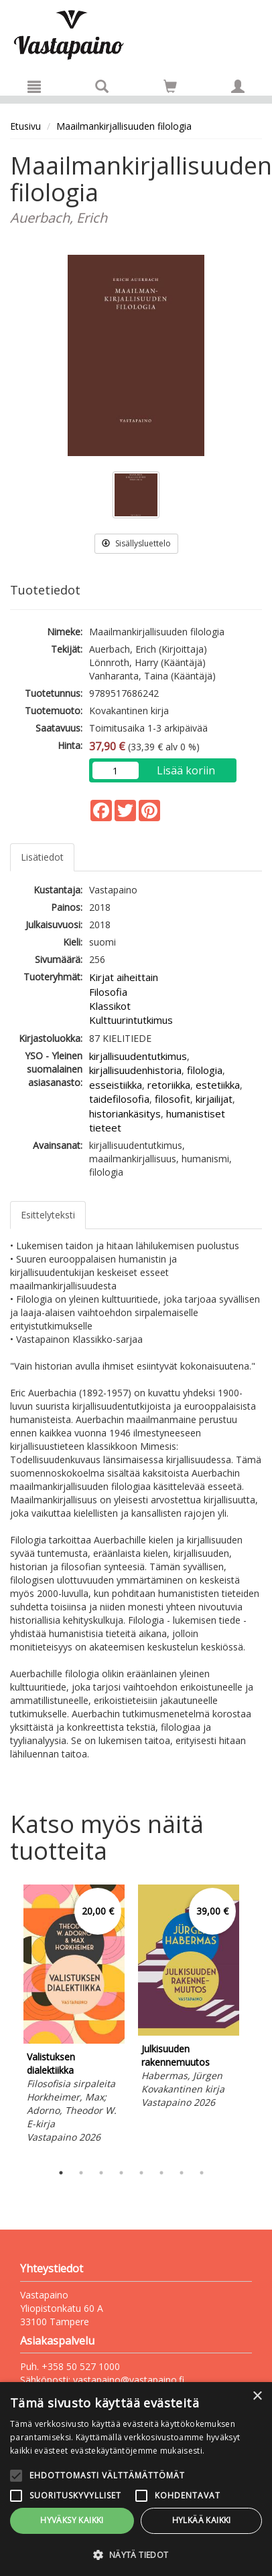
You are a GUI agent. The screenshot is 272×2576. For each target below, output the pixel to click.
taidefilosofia (119, 1098)
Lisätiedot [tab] (42, 857)
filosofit (172, 1098)
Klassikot (110, 1005)
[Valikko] (34, 86)
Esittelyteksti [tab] (48, 1214)
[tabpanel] (74, 2016)
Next (255, 2020)
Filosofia (108, 991)
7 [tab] (181, 2172)
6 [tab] (161, 2172)
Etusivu (25, 126)
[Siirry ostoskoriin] (170, 86)
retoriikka (168, 1084)
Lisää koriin (186, 770)
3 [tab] (101, 2172)
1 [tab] (61, 2172)
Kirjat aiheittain (123, 977)
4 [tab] (121, 2172)
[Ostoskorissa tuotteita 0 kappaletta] (170, 88)
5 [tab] (141, 2172)
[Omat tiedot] (238, 86)
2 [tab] (81, 2172)
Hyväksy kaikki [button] (72, 2520)
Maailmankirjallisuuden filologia (124, 126)
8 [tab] (201, 2172)
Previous (6, 2020)
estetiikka (218, 1084)
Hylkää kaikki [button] (201, 2520)
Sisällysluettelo (136, 543)
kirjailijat (214, 1098)
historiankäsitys (125, 1113)
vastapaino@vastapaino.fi (128, 2379)
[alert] (136, 2479)
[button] (136, 2554)
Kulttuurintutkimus (131, 1020)
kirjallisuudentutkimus (138, 1056)
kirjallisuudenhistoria (135, 1070)
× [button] (257, 2396)
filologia (204, 1070)
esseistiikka (115, 1084)
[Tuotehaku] (102, 86)
